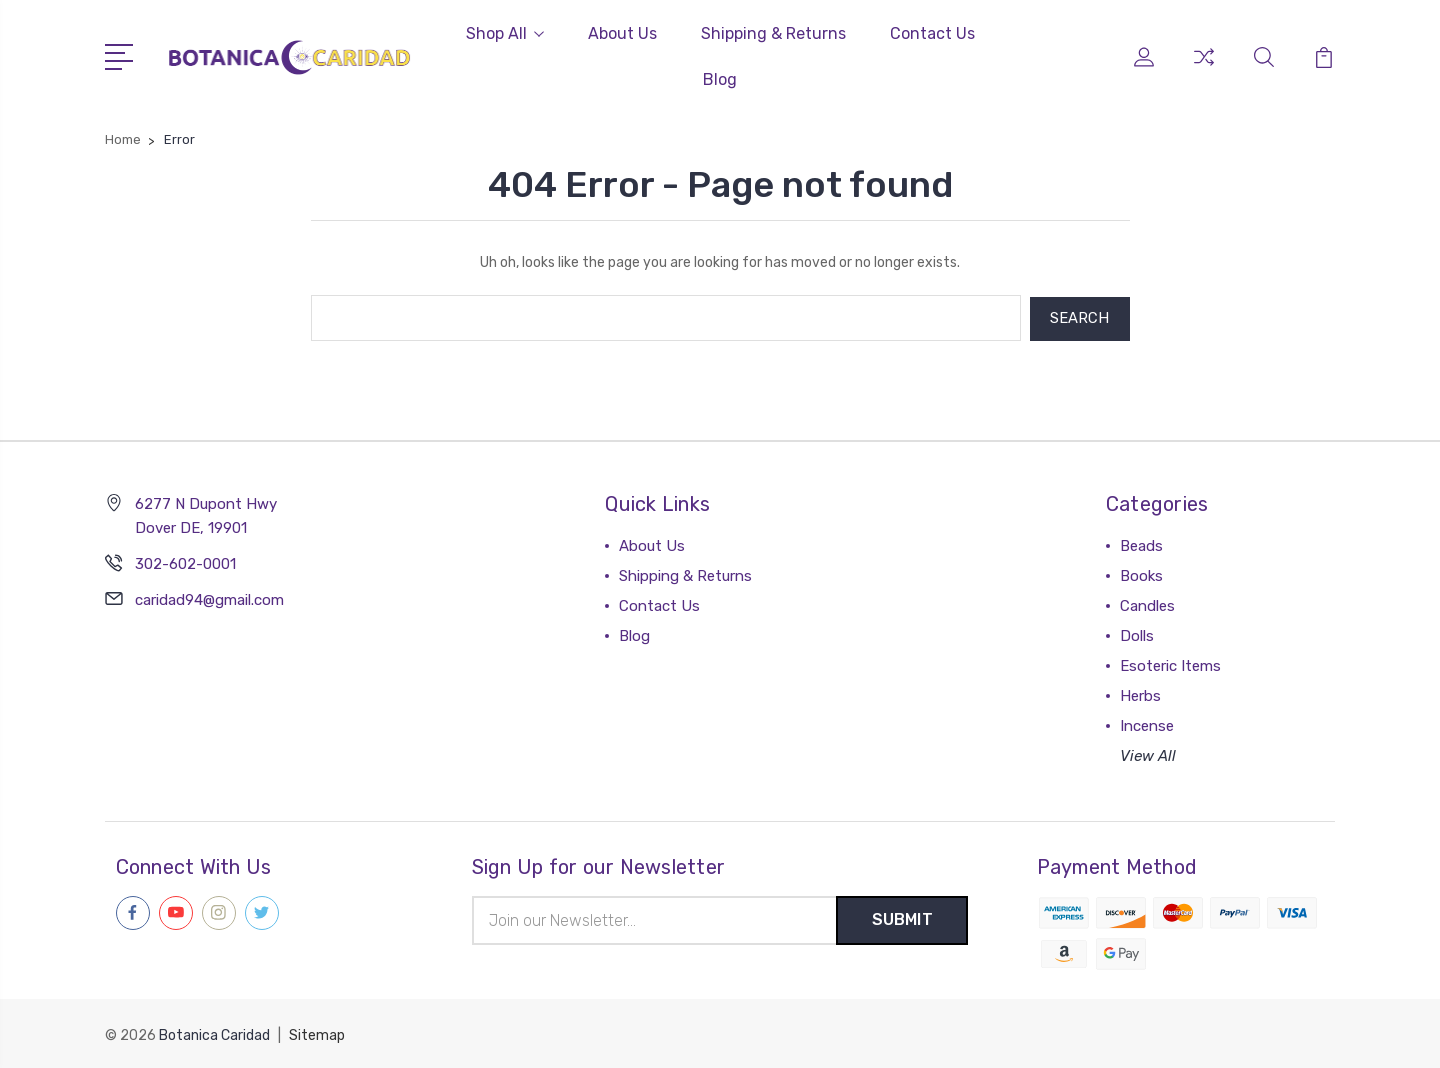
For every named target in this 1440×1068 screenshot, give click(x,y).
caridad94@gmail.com (209, 598)
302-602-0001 (185, 562)
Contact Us (932, 33)
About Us (622, 33)
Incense (1147, 724)
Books (1141, 574)
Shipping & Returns (773, 33)
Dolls (1137, 634)
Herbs (1140, 694)
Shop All (505, 33)
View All (1148, 754)
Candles (1147, 604)
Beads (1141, 544)
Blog (720, 79)
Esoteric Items (1170, 664)
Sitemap (317, 1033)
